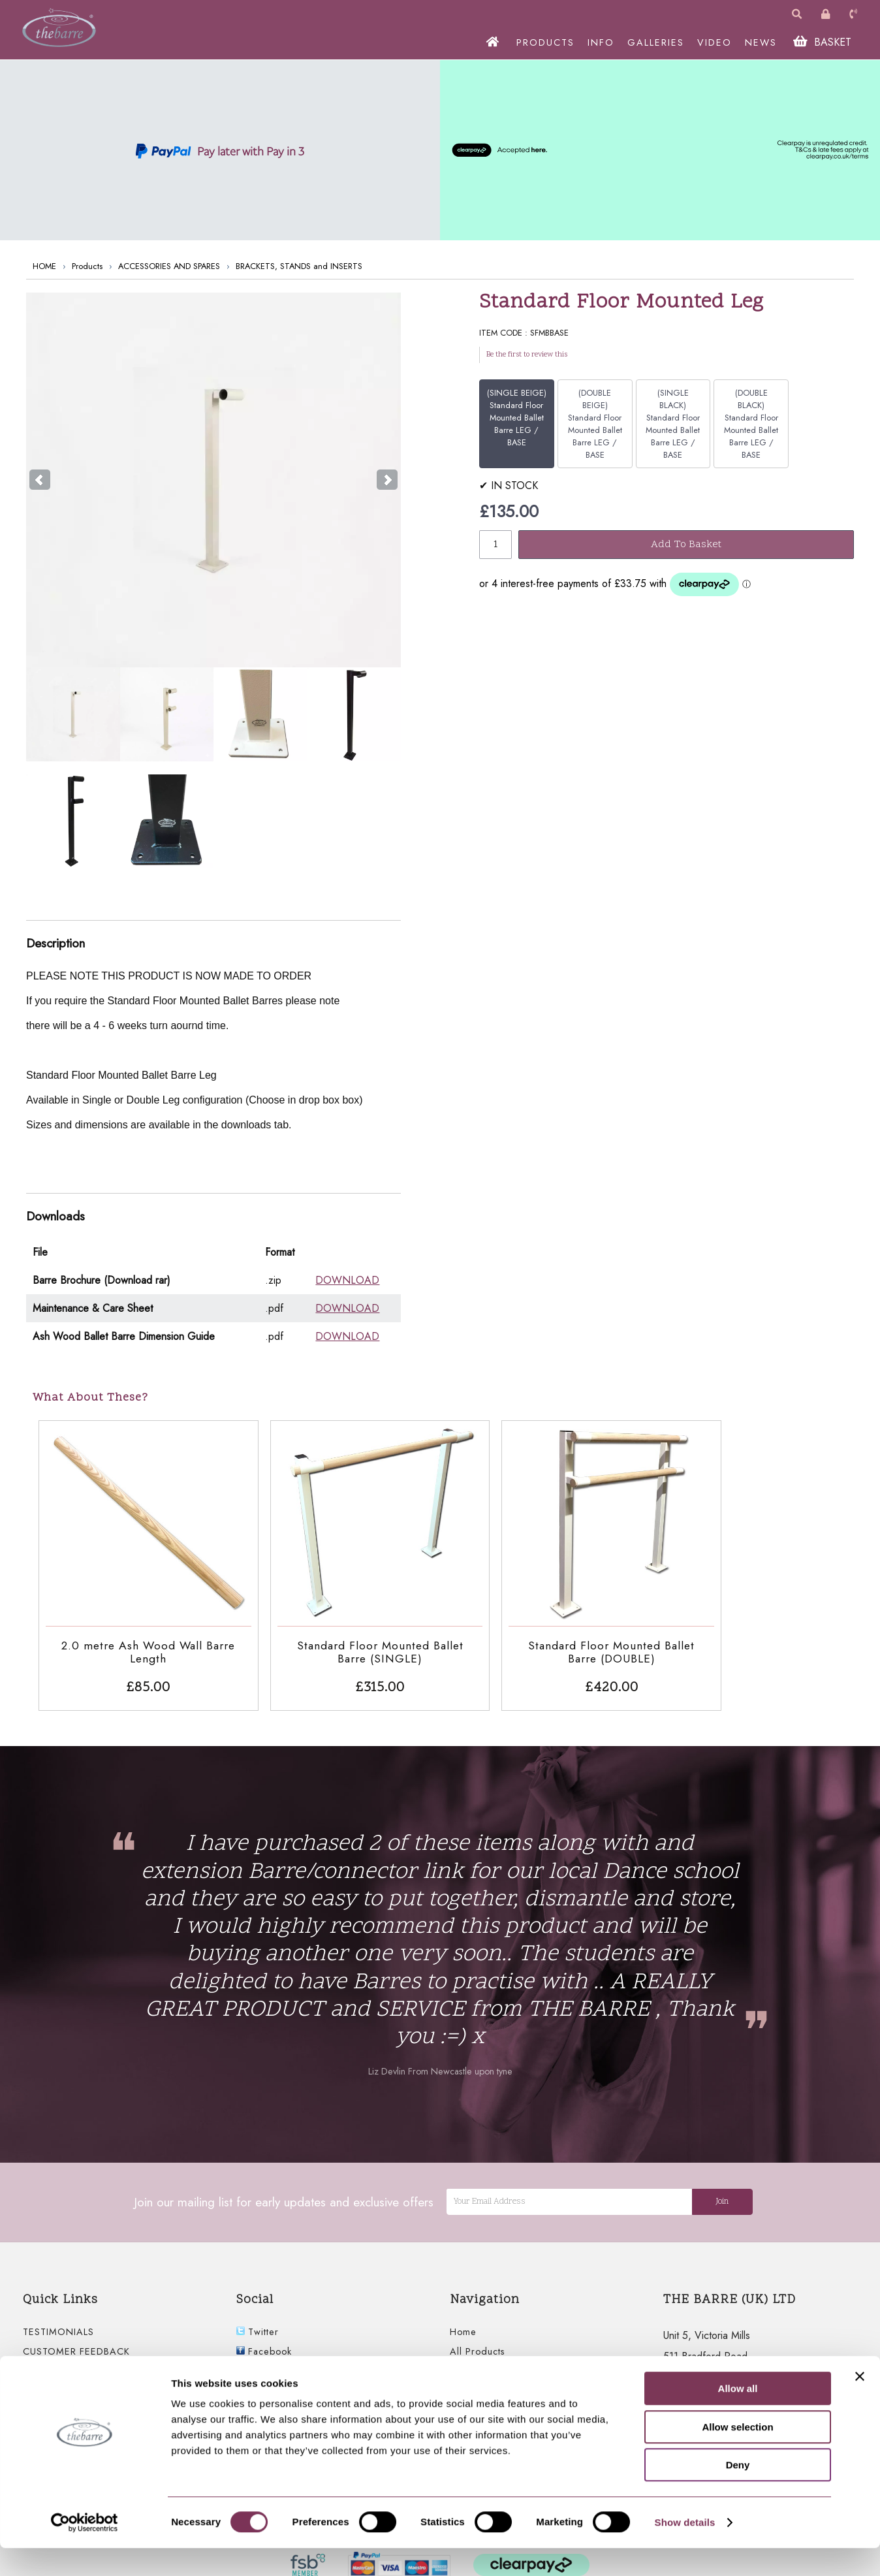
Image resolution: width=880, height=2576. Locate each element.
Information (475, 2343)
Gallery (466, 2363)
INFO (603, 42)
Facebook (264, 2323)
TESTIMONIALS (58, 2304)
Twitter (257, 2304)
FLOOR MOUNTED (66, 2382)
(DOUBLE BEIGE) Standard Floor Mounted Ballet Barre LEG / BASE (595, 424)
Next (387, 479)
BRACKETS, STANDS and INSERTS (299, 266)
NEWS (763, 42)
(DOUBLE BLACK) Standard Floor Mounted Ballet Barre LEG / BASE (751, 424)
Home (463, 2304)
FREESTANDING (60, 2343)
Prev (39, 479)
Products (87, 266)
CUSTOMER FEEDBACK (76, 2323)
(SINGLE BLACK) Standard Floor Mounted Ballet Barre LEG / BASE (673, 424)
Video (464, 2382)
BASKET (825, 42)
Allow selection (737, 2454)
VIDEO (717, 42)
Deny (738, 2492)
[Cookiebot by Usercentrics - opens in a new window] (84, 2550)
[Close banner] (859, 2404)
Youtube (260, 2343)
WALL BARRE (52, 2363)
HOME (44, 266)
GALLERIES (658, 42)
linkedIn (259, 2382)
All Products (477, 2323)
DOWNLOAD (347, 1280)
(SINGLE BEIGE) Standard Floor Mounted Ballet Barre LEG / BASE (516, 418)
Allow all (738, 2416)
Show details (685, 2550)
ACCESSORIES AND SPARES (169, 266)
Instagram (263, 2363)
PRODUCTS (548, 42)
